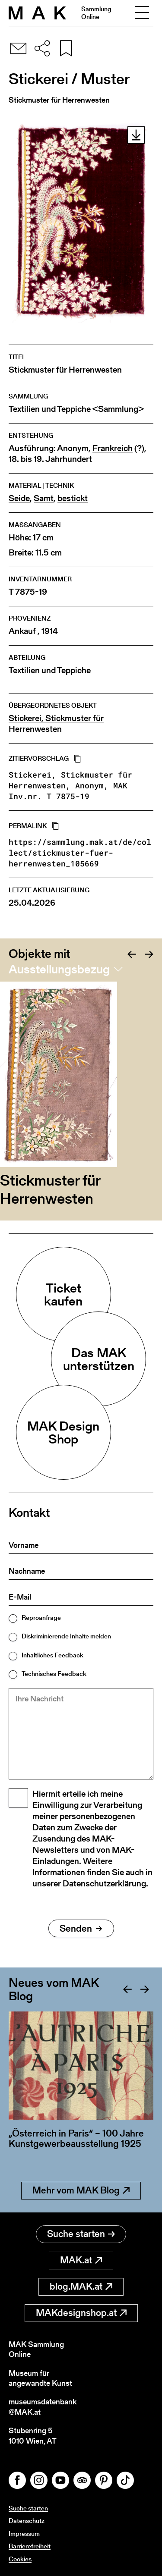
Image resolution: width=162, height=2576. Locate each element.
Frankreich (112, 448)
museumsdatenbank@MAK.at (42, 2407)
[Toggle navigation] (142, 13)
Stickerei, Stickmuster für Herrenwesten (56, 723)
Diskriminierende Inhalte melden (66, 1636)
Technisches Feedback (54, 1673)
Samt (44, 498)
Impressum (24, 2533)
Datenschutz (26, 2520)
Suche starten (81, 2233)
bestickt (72, 498)
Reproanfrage (41, 1617)
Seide (19, 498)
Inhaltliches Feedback (52, 1655)
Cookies (20, 2558)
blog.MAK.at (81, 2286)
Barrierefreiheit (30, 2546)
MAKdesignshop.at (81, 2312)
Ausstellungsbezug (59, 969)
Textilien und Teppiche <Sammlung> (76, 409)
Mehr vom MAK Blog (81, 2190)
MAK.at (81, 2260)
